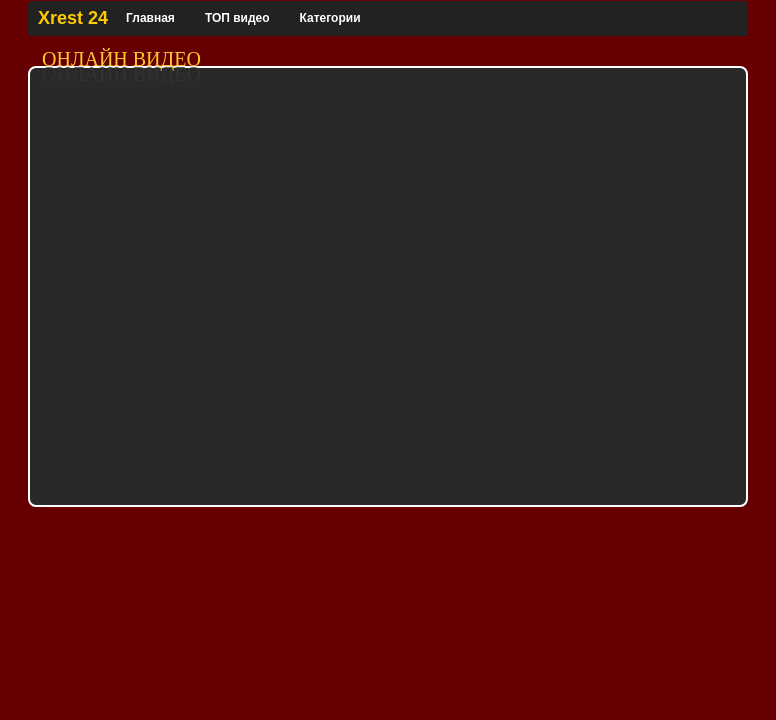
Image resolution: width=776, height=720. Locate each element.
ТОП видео (237, 18)
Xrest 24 (73, 18)
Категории (330, 18)
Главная (150, 18)
